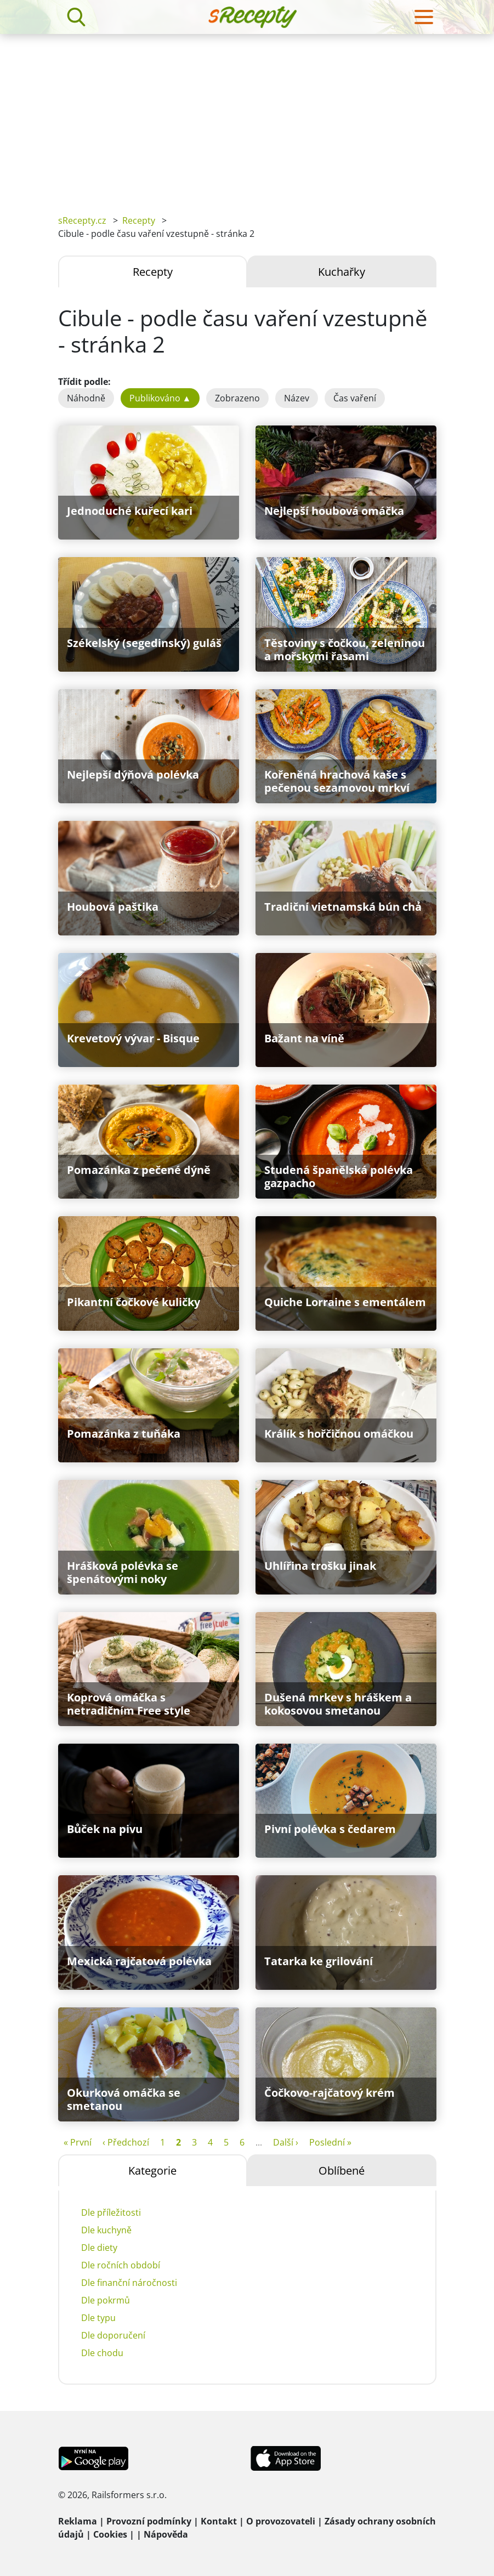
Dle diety (99, 2248)
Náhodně (86, 398)
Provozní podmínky (148, 2521)
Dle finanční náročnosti (129, 2283)
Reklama (77, 2521)
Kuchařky (341, 271)
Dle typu (98, 2318)
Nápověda (166, 2534)
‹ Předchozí (126, 2142)
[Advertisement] (247, 116)
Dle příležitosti (111, 2212)
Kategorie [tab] (152, 2170)
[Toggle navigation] (423, 17)
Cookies (110, 2534)
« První (78, 2142)
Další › (285, 2142)
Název (296, 398)
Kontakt (219, 2521)
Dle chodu (102, 2353)
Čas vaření (354, 398)
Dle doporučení (113, 2335)
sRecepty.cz (82, 220)
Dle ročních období (120, 2265)
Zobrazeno (237, 398)
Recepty (138, 220)
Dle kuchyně (106, 2230)
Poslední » (330, 2142)
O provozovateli (280, 2521)
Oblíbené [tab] (342, 2170)
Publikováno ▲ (160, 398)
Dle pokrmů (105, 2300)
